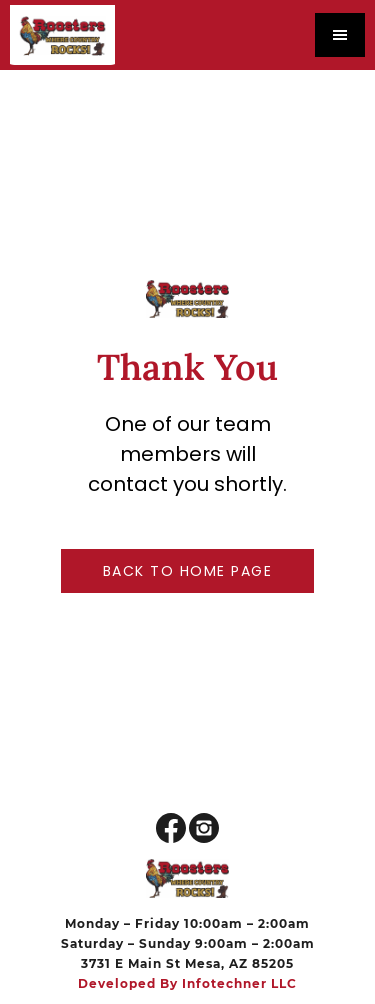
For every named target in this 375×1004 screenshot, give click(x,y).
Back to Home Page (188, 571)
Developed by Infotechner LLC (187, 983)
